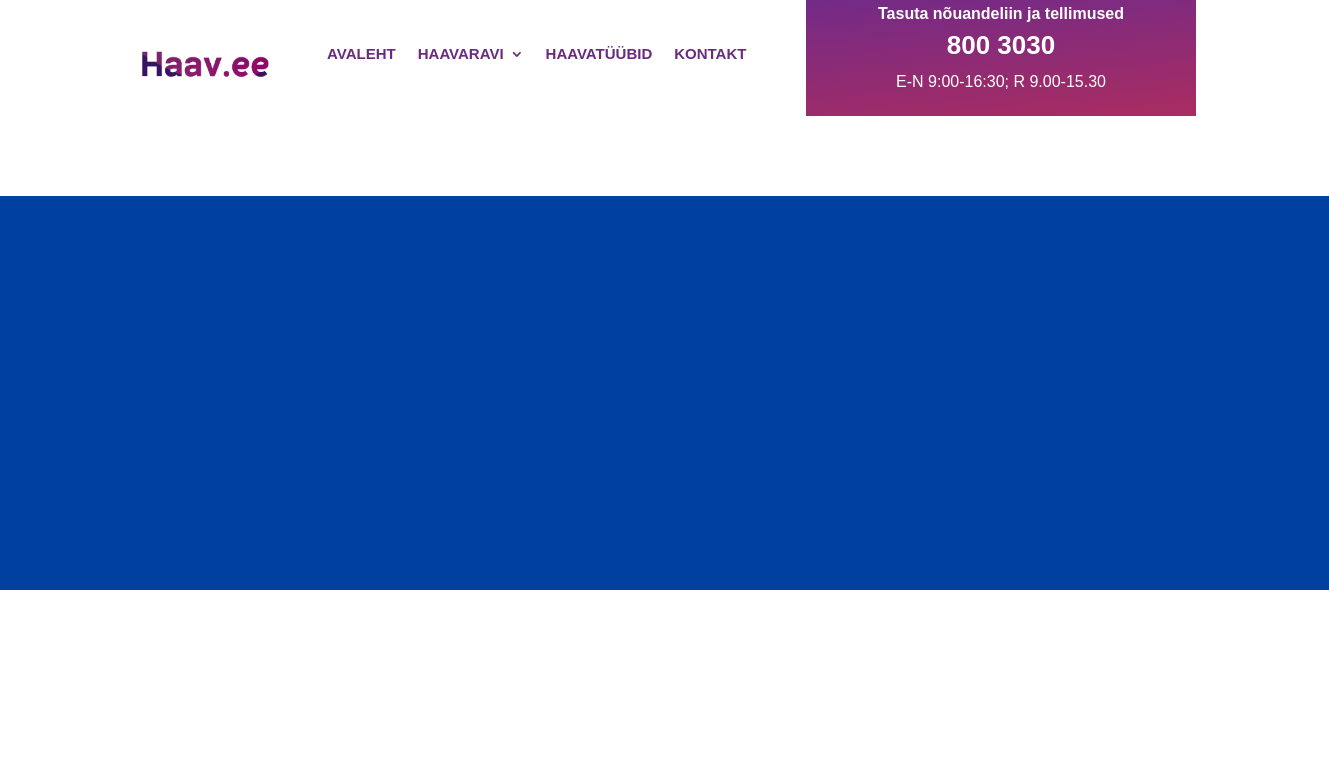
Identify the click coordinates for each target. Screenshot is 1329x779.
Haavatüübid (599, 53)
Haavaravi (461, 53)
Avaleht (361, 53)
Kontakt (710, 53)
